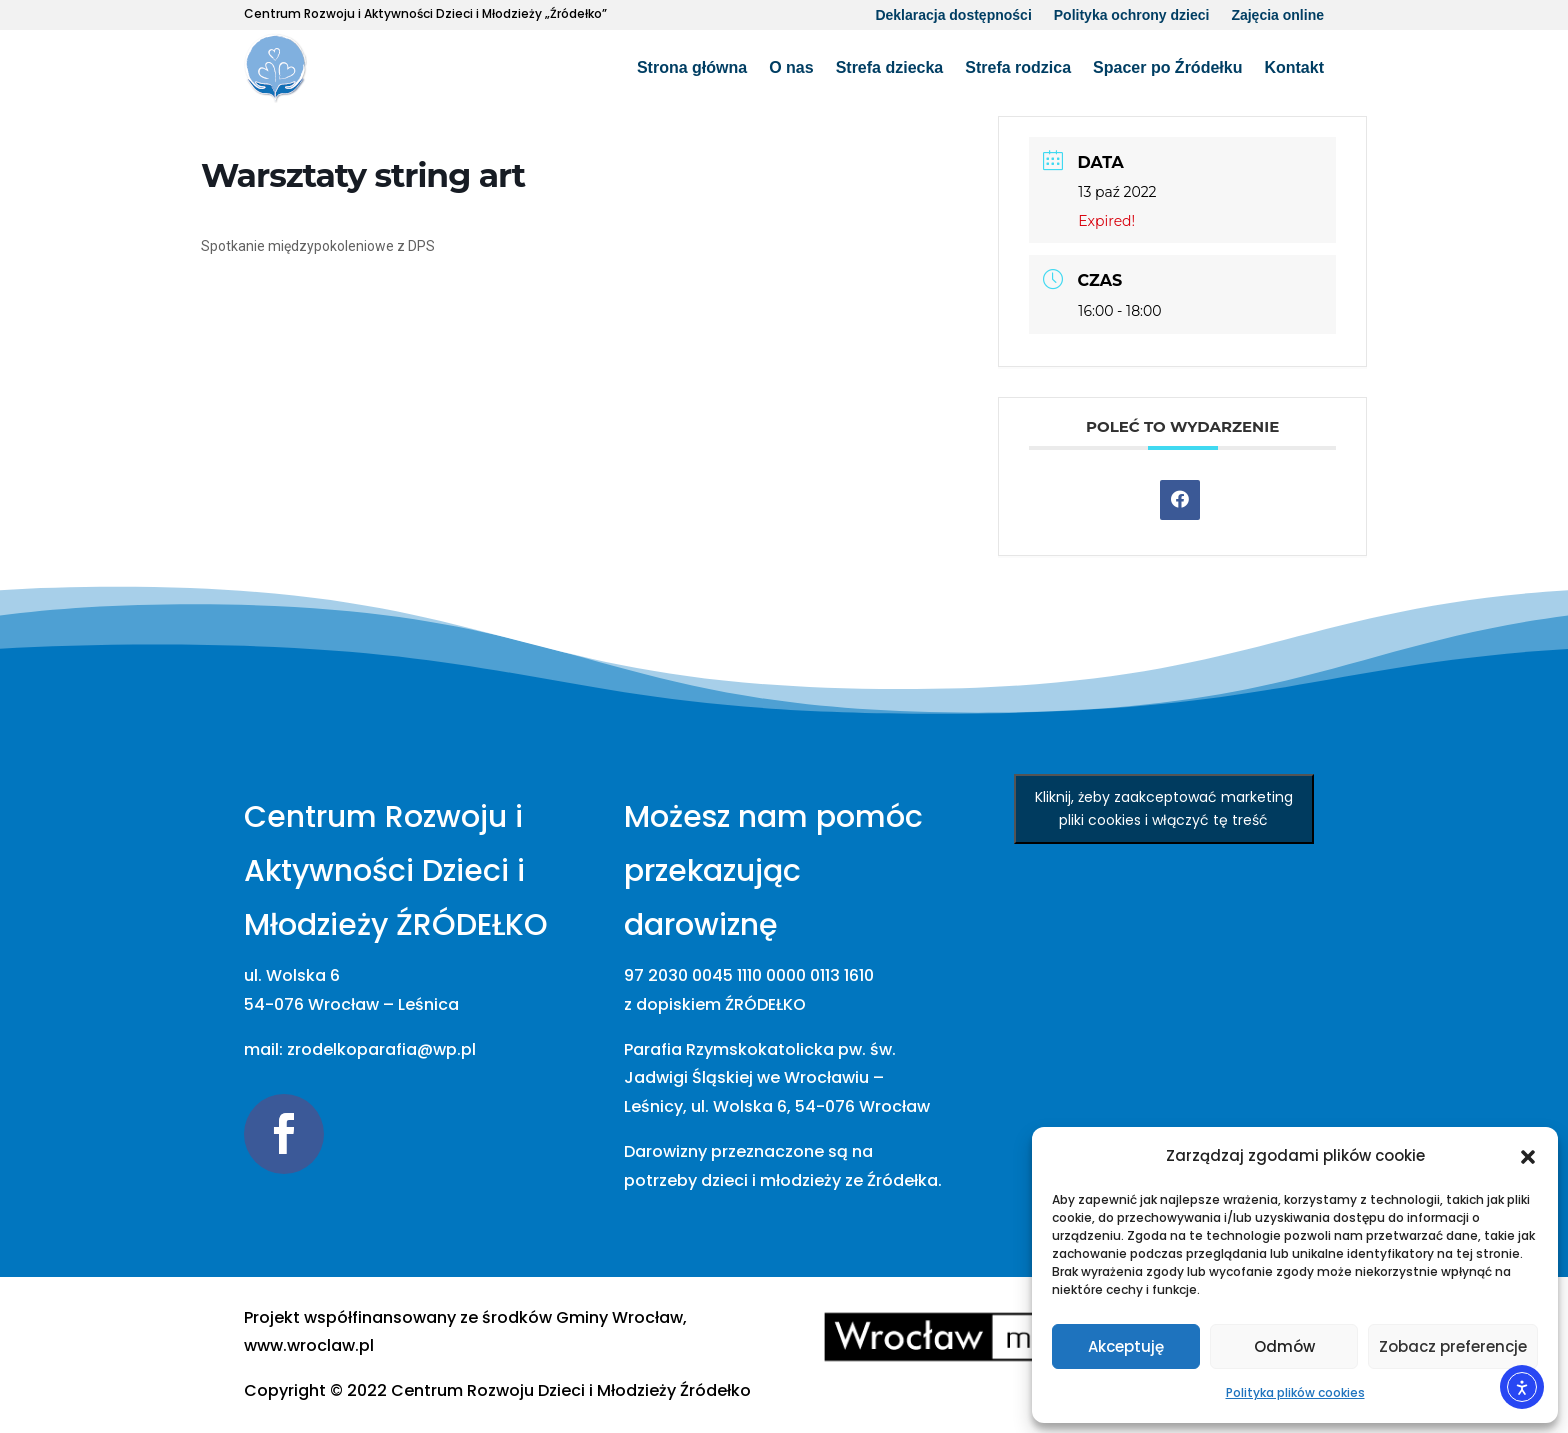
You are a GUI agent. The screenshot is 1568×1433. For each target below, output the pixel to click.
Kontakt (1294, 67)
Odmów (1284, 1346)
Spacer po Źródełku (1167, 67)
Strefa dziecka (890, 67)
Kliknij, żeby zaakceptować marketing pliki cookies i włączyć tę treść (1164, 808)
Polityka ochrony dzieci (1132, 15)
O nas (791, 67)
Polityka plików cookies (1295, 1392)
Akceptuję (1126, 1346)
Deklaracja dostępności (953, 15)
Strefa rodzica (1018, 67)
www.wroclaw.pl (309, 1345)
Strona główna (692, 67)
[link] (571, 1390)
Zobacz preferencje (1453, 1346)
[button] (1528, 1157)
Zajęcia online (1277, 15)
